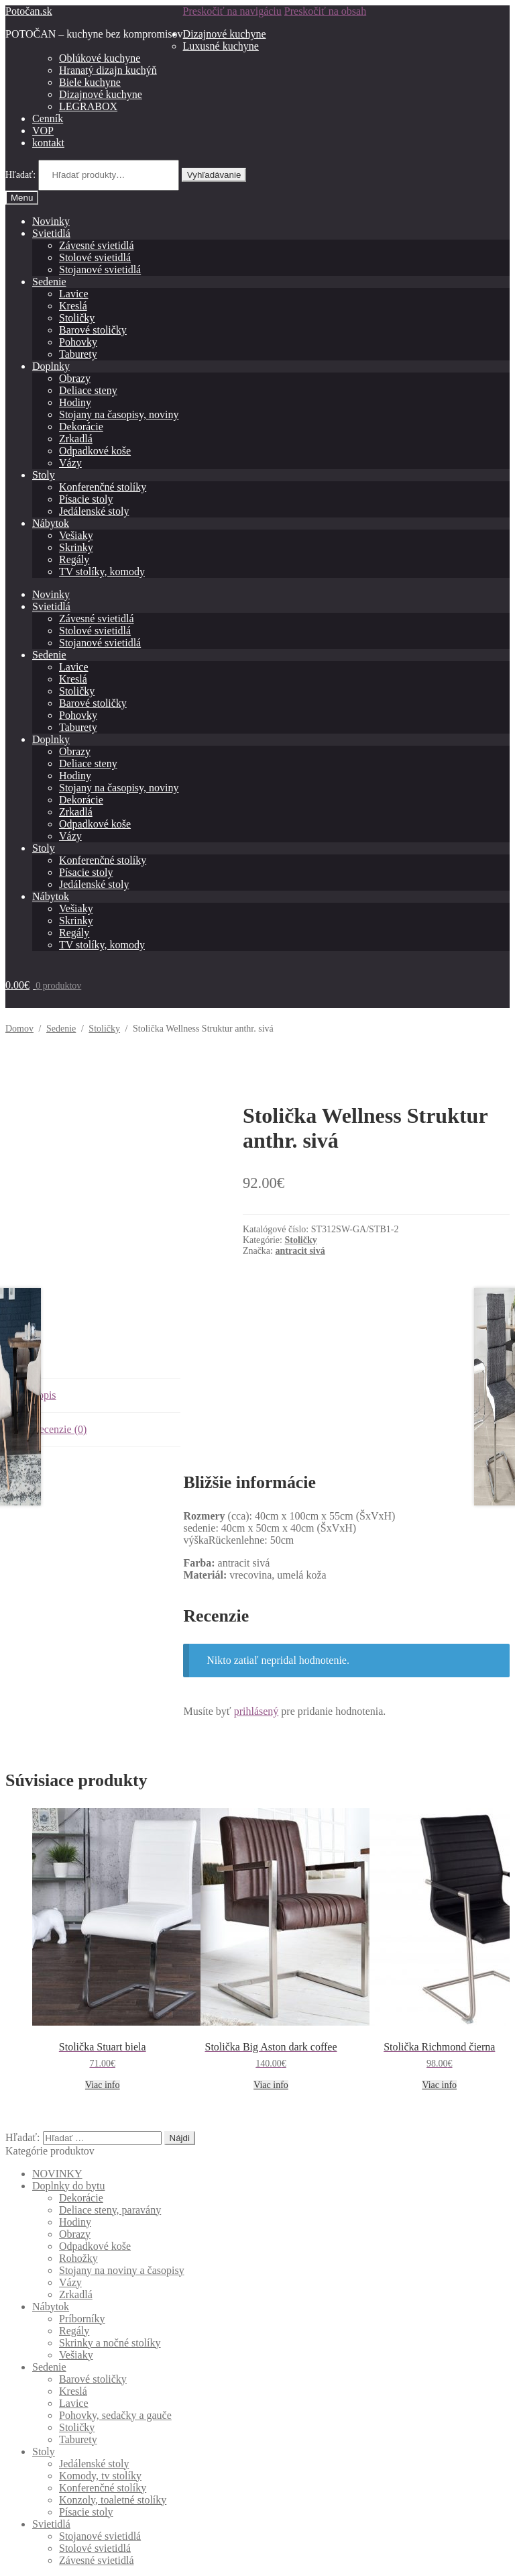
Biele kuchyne (90, 82)
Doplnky (51, 366)
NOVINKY (57, 2118)
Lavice (74, 293)
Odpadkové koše (95, 450)
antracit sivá (300, 1251)
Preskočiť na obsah (325, 11)
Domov (19, 1029)
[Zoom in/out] (51, 2556)
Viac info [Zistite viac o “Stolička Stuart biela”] (102, 2030)
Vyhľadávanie (214, 175)
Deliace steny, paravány (110, 2155)
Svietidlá (51, 233)
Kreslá (73, 305)
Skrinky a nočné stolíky (110, 2287)
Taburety (78, 354)
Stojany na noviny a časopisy (121, 2215)
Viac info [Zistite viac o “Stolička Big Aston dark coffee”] (270, 2030)
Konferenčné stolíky (102, 487)
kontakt (48, 142)
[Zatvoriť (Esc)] (10, 2556)
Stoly (43, 475)
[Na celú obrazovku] (37, 2556)
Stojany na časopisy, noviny (119, 414)
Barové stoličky (93, 330)
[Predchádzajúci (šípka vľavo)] (10, 2568)
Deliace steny (88, 390)
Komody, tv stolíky (100, 2420)
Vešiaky (76, 535)
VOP (43, 130)
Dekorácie (81, 426)
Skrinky (76, 547)
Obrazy (75, 378)
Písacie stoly (86, 499)
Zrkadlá (76, 438)
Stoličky (77, 318)
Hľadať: (20, 175)
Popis (44, 1340)
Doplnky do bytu (68, 2130)
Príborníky (82, 2263)
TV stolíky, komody (102, 571)
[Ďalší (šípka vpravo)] (24, 2568)
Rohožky (78, 2203)
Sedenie (49, 281)
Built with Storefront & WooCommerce (90, 2540)
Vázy (70, 462)
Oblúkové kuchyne (99, 58)
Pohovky (78, 342)
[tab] (106, 1341)
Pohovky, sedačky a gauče (115, 2360)
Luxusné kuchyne (221, 46)
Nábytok (50, 523)
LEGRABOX (88, 106)
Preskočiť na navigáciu (232, 11)
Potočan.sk (28, 11)
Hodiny (75, 402)
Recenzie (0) (59, 1374)
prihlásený (256, 1656)
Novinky (51, 221)
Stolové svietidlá (95, 257)
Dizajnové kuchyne (224, 34)
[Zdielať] (24, 2556)
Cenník (47, 118)
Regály (74, 559)
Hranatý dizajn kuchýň (108, 70)
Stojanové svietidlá (100, 269)
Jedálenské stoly (94, 511)
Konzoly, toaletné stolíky (112, 2444)
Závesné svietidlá (96, 245)
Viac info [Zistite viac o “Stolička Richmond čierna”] (439, 2030)
